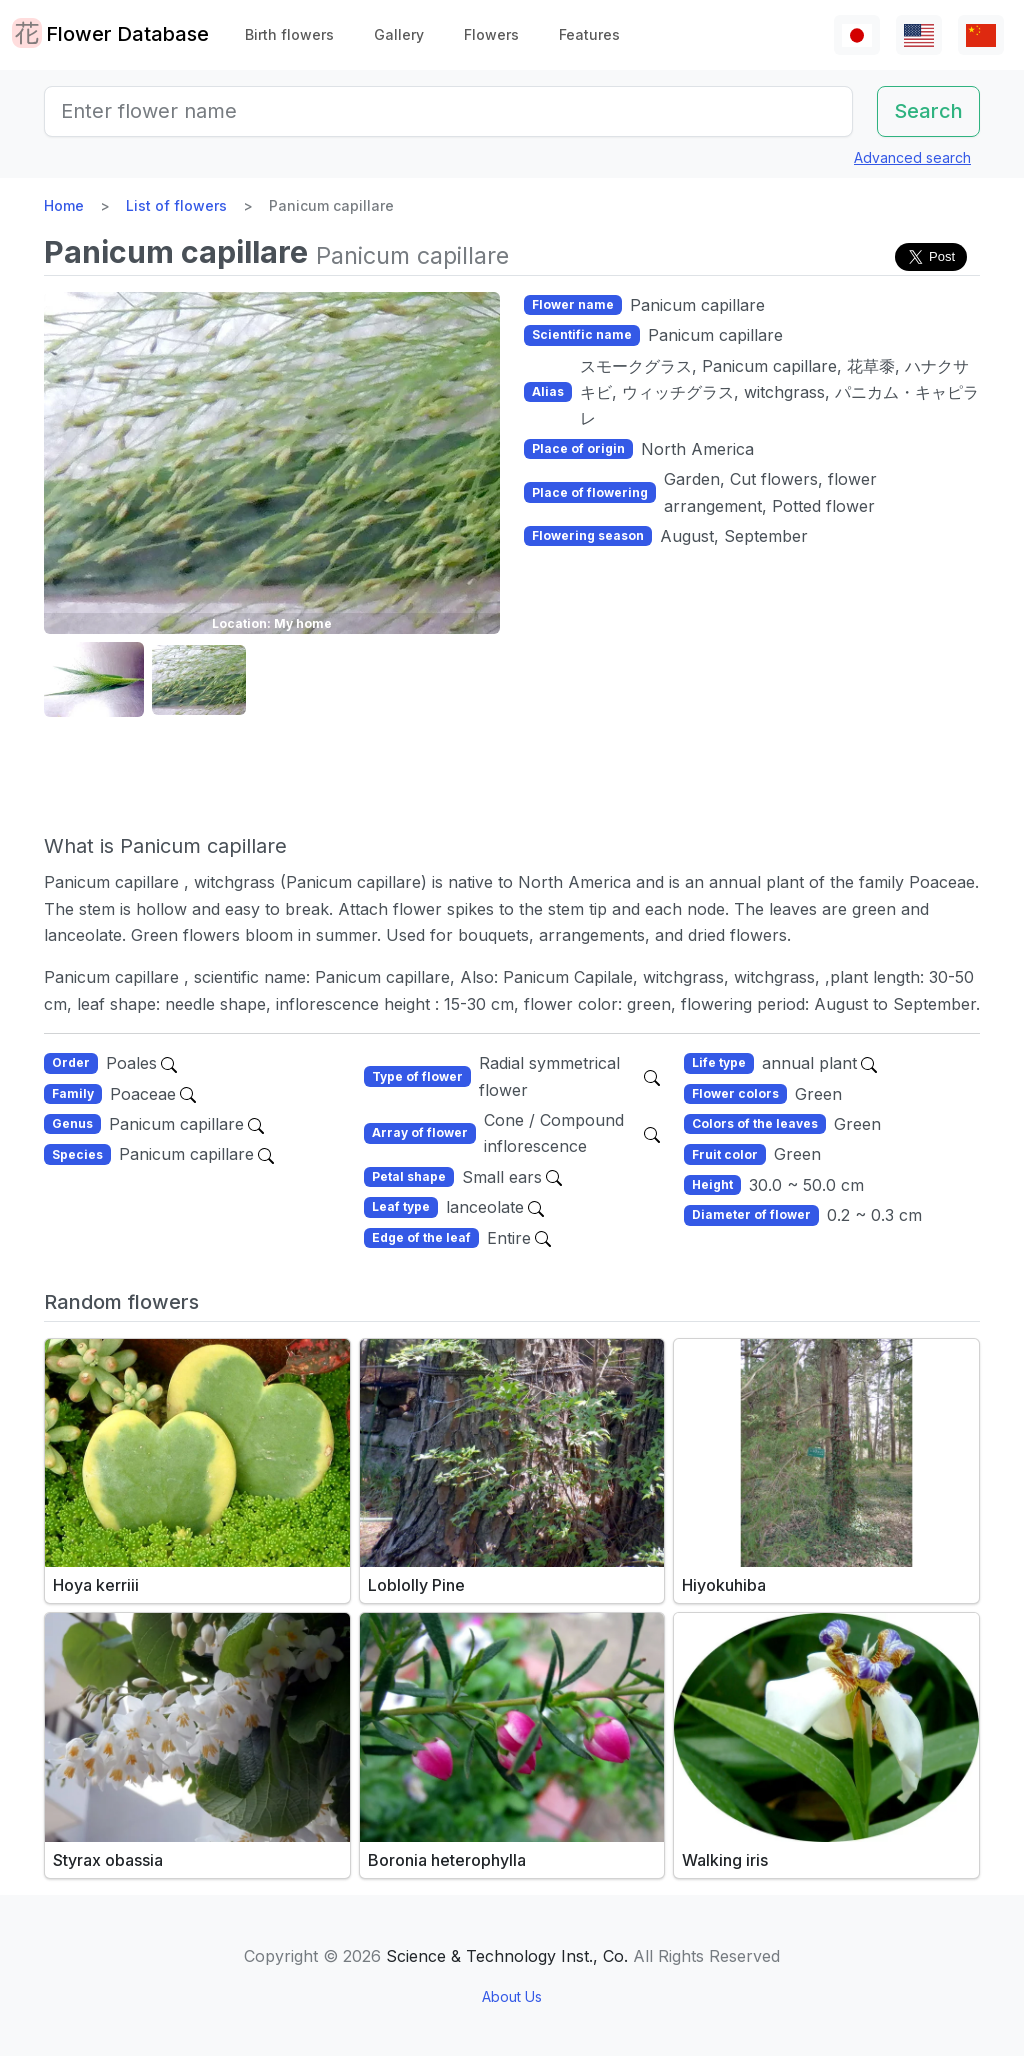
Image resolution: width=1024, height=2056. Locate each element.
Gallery (399, 34)
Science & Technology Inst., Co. (507, 1956)
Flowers (491, 34)
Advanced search (912, 157)
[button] (94, 680)
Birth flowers (289, 34)
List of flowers (176, 205)
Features (589, 34)
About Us (512, 1996)
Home (64, 205)
